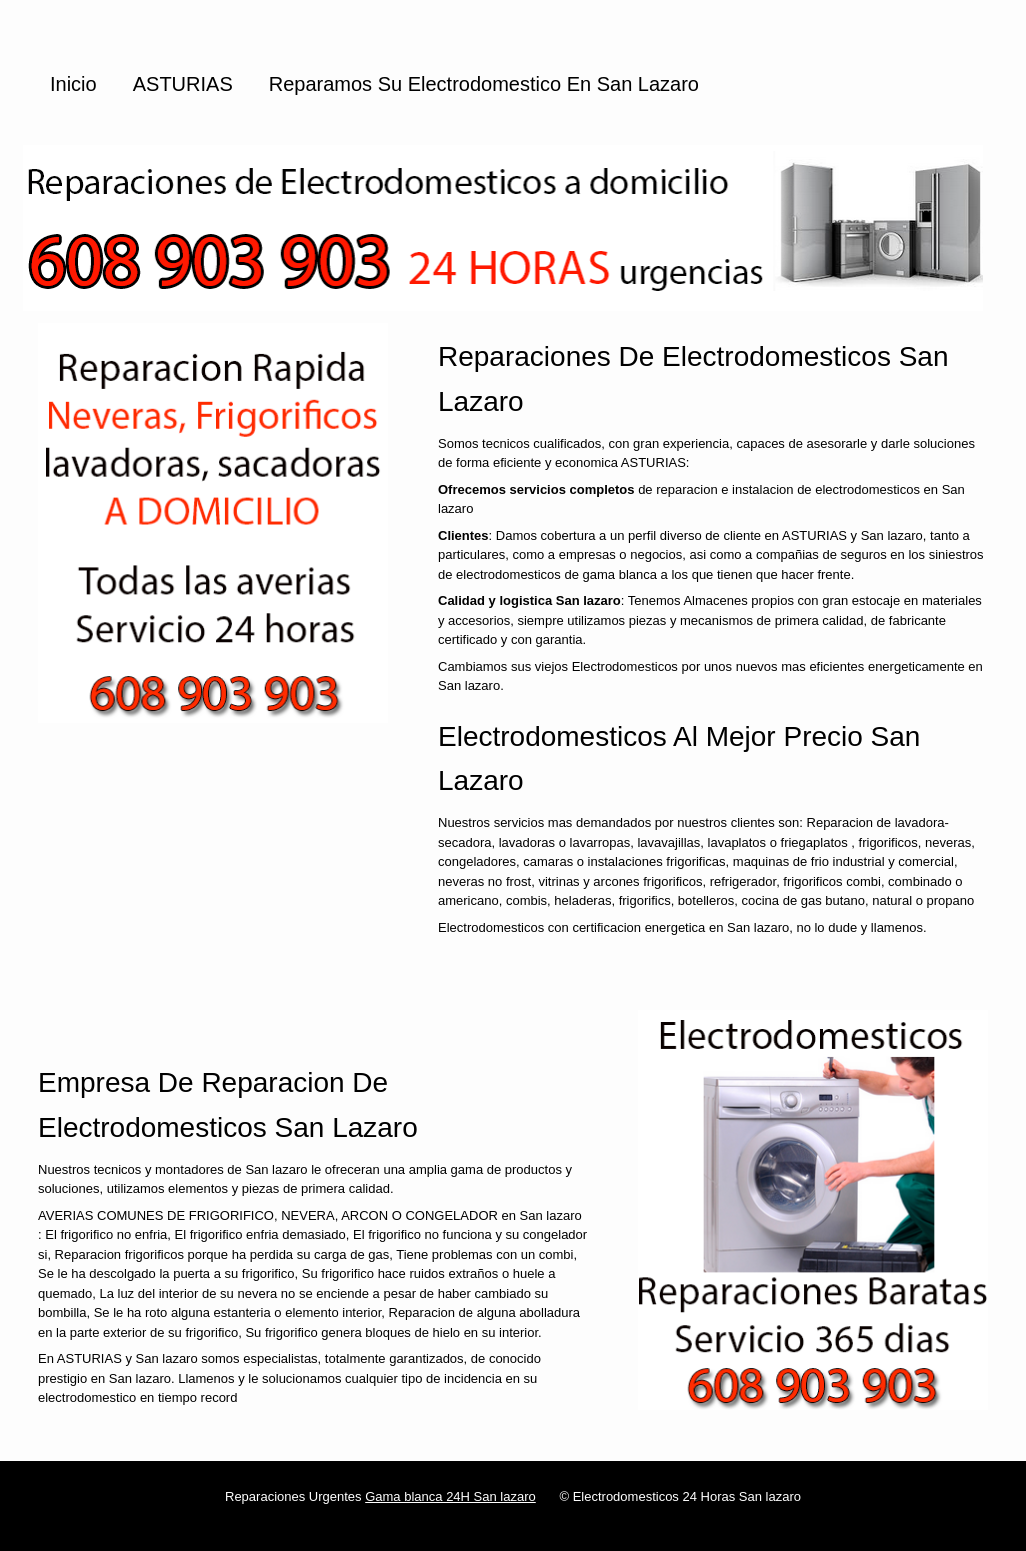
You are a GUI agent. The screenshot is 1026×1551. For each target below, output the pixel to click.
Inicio (73, 84)
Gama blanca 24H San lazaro (450, 1496)
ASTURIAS (183, 84)
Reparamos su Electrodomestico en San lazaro (484, 84)
